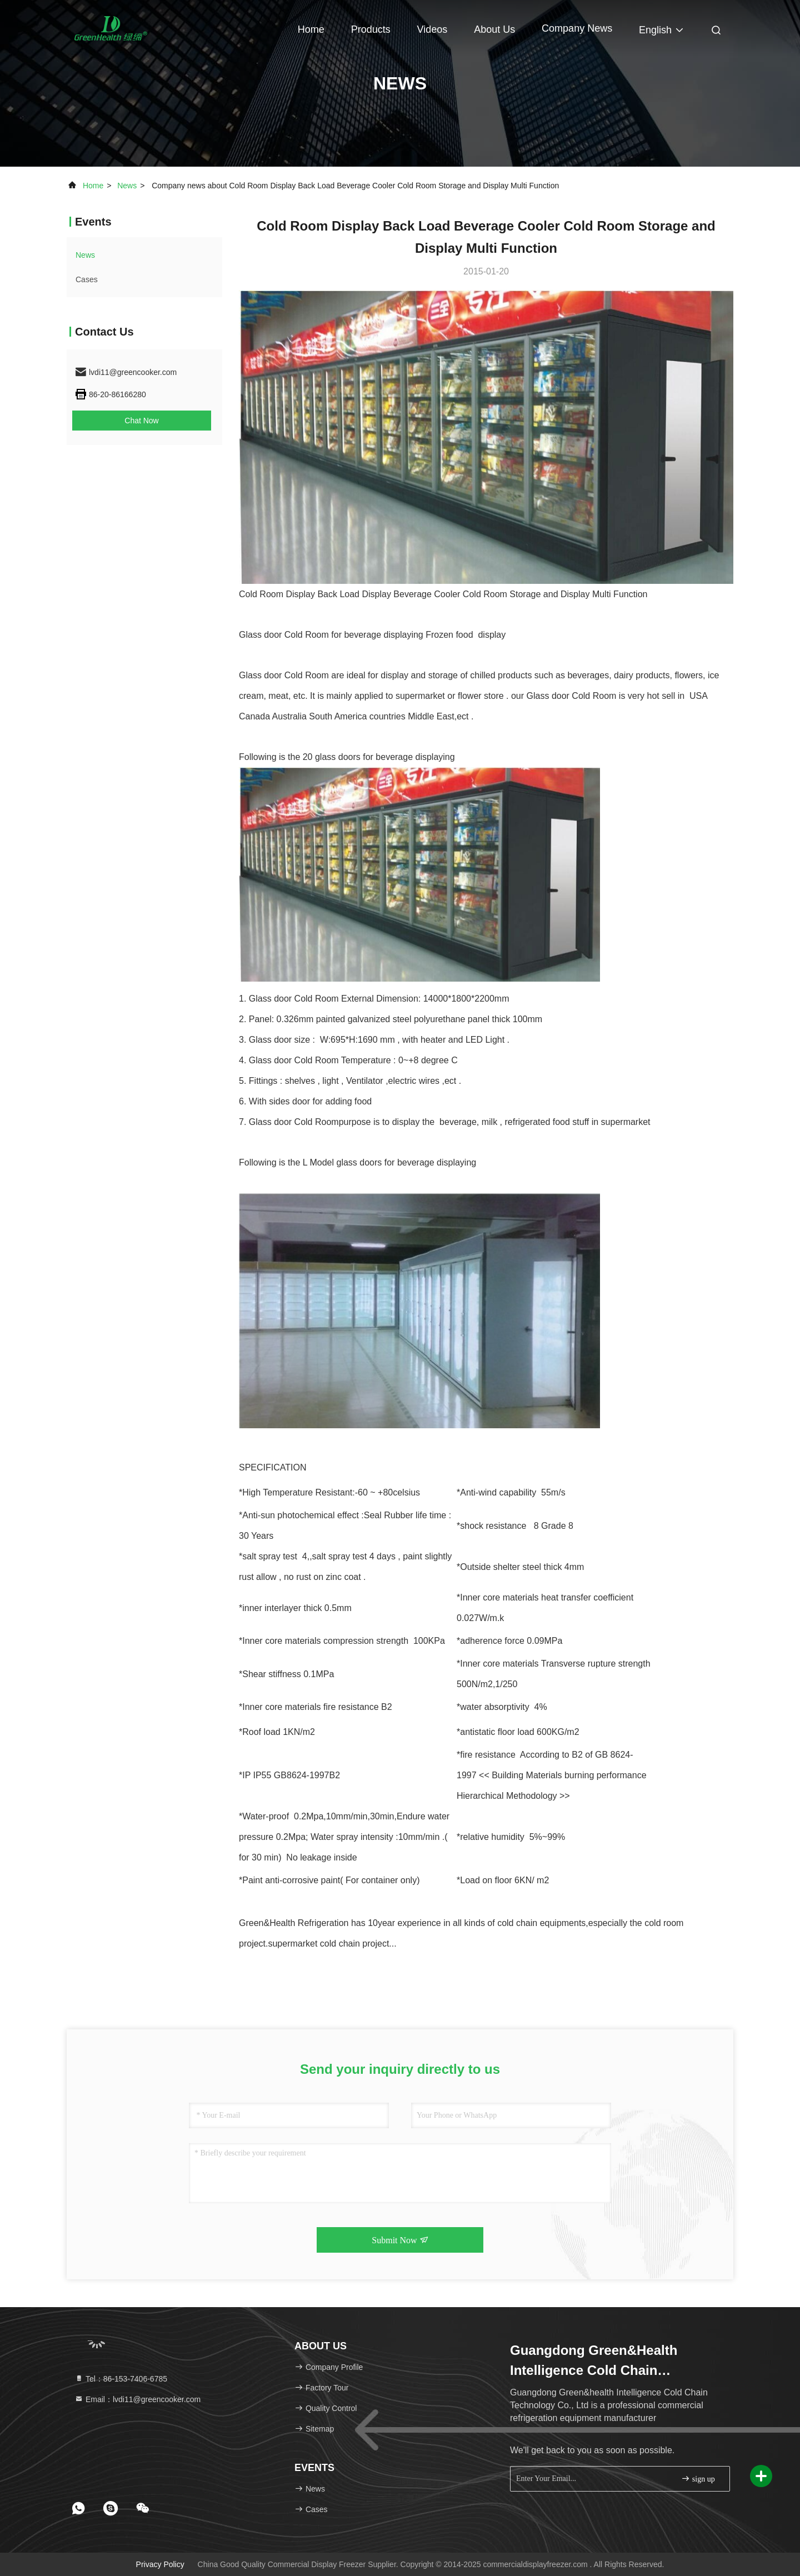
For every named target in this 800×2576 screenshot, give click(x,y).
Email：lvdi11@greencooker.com (137, 2399)
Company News (577, 28)
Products (371, 29)
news (127, 185)
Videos (432, 29)
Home (311, 29)
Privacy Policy (160, 2564)
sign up (697, 2478)
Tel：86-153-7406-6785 (120, 2378)
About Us (494, 29)
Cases (87, 279)
